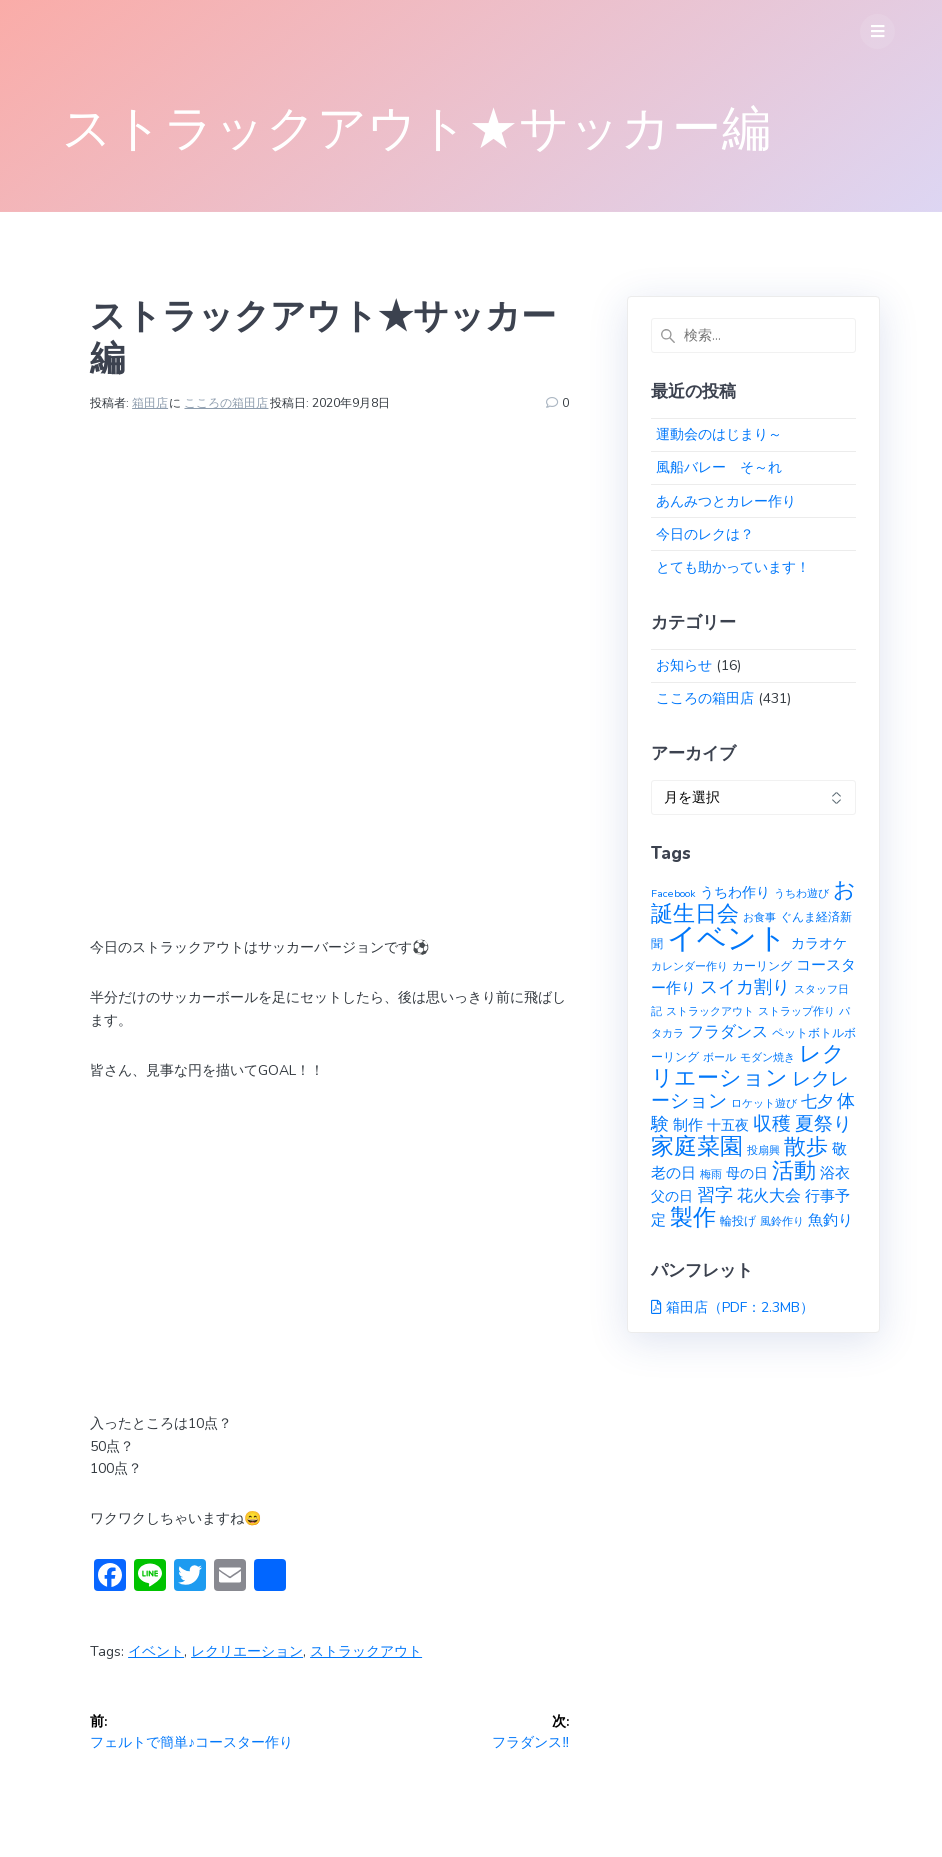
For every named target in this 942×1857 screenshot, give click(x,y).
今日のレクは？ (705, 534)
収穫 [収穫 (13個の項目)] (772, 1124)
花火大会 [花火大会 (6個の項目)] (769, 1196)
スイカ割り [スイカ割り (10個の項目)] (745, 987)
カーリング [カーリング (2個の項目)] (762, 965)
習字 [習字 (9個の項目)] (715, 1195)
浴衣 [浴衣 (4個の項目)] (835, 1173)
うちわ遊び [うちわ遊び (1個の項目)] (801, 893)
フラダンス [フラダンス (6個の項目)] (728, 1032)
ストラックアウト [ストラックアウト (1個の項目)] (710, 1011)
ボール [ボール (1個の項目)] (719, 1057)
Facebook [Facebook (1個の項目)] (673, 893)
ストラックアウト (366, 1651)
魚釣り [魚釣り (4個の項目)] (830, 1220)
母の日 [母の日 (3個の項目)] (747, 1173)
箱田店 (150, 403)
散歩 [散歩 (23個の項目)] (806, 1147)
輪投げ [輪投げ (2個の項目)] (738, 1220)
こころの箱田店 (226, 403)
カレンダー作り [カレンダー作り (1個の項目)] (689, 966)
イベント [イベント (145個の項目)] (727, 938)
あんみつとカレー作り (726, 501)
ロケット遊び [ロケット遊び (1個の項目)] (764, 1103)
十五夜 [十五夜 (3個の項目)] (728, 1125)
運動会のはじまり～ (719, 434)
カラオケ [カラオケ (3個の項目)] (819, 943)
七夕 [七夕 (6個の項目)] (817, 1102)
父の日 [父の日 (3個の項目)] (672, 1196)
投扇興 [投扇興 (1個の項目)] (763, 1150)
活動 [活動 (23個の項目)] (794, 1171)
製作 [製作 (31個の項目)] (693, 1217)
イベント (156, 1651)
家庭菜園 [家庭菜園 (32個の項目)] (697, 1146)
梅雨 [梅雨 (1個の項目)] (711, 1174)
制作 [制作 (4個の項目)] (688, 1125)
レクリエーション (247, 1651)
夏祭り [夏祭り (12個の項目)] (823, 1124)
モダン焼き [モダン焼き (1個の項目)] (767, 1057)
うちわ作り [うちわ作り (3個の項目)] (735, 892)
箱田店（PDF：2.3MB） (740, 1307)
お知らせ (684, 665)
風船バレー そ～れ (719, 467)
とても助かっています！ (733, 567)
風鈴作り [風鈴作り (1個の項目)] (782, 1221)
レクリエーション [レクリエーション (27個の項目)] (748, 1066)
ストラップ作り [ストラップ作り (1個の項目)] (796, 1011)
